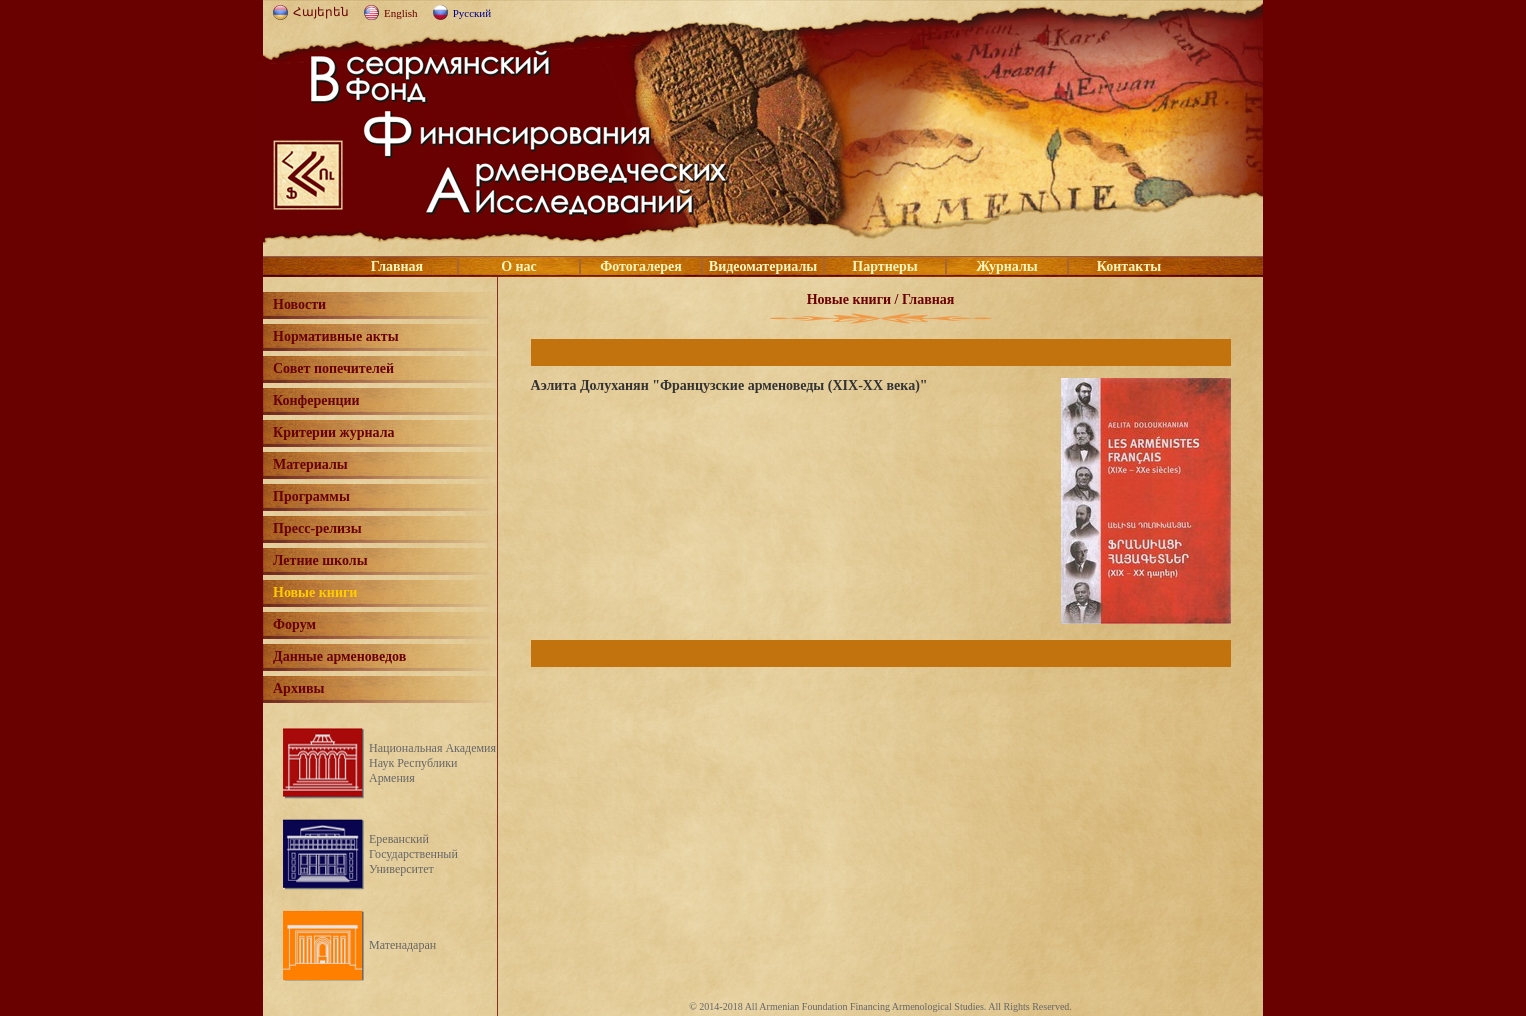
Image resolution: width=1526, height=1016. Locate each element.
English (401, 13)
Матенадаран (402, 945)
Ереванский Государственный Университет (413, 854)
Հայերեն (321, 12)
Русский (472, 13)
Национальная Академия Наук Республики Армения (432, 763)
